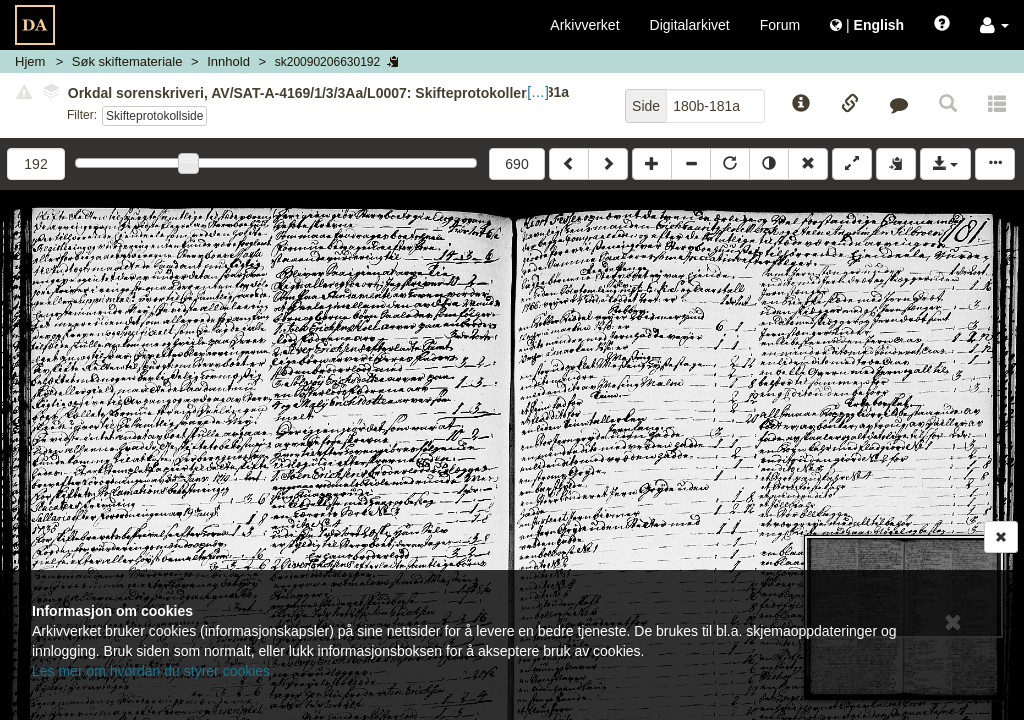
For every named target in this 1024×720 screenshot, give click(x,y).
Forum (780, 25)
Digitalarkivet (690, 25)
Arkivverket (584, 25)
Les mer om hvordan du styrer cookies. (153, 671)
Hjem (30, 61)
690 (516, 164)
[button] (994, 25)
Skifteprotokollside (154, 116)
